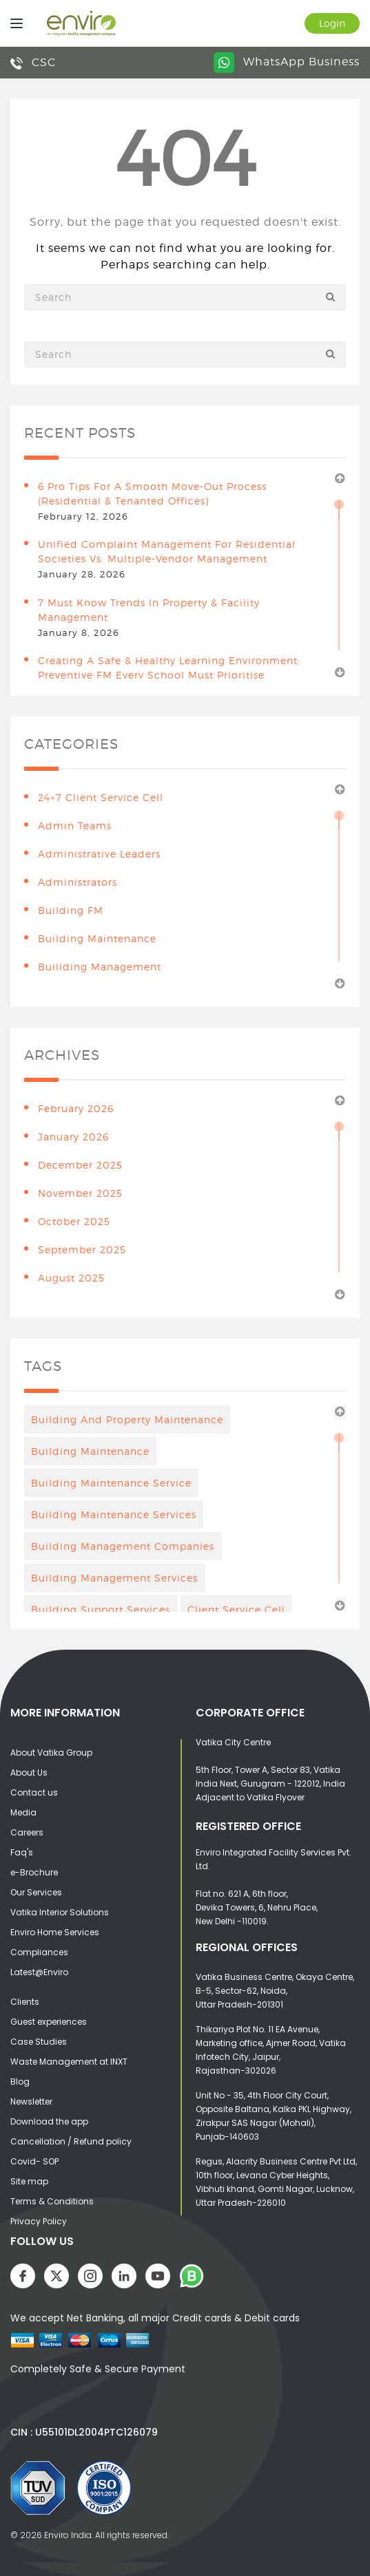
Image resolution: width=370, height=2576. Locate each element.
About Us (29, 1772)
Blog (20, 2081)
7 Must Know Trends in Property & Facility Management (149, 610)
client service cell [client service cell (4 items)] (236, 1609)
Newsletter (31, 2101)
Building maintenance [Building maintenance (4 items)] (90, 1451)
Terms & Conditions (52, 2201)
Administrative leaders (99, 854)
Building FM (70, 910)
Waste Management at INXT (68, 2061)
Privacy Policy (38, 2221)
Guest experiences (48, 2021)
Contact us (34, 1792)
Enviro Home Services (54, 1932)
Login (332, 23)
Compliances (39, 1952)
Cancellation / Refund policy (71, 2141)
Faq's (21, 1852)
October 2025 (74, 1221)
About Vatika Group (51, 1752)
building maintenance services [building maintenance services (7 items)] (113, 1514)
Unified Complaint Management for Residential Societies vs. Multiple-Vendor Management (167, 551)
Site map (29, 2181)
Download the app (49, 2121)
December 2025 (80, 1165)
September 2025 (82, 1249)
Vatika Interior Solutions (59, 1912)
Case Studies (38, 2041)
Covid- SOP (34, 2161)
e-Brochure (34, 1872)
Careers (26, 1832)
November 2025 (80, 1193)
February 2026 (76, 1108)
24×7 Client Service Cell (100, 797)
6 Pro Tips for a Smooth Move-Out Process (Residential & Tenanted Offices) (152, 493)
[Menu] (13, 23)
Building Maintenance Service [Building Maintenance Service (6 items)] (111, 1483)
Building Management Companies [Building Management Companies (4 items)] (122, 1546)
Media (23, 1812)
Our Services (36, 1892)
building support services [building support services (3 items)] (100, 1609)
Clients (24, 2002)
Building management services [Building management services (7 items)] (114, 1578)
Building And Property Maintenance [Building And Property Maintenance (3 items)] (127, 1419)
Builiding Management (99, 966)
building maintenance (97, 938)
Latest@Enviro (39, 1972)
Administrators (77, 882)
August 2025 (71, 1278)
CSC (33, 62)
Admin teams (75, 825)
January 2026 (73, 1136)
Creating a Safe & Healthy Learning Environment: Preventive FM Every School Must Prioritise (169, 667)
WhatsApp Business (287, 61)
